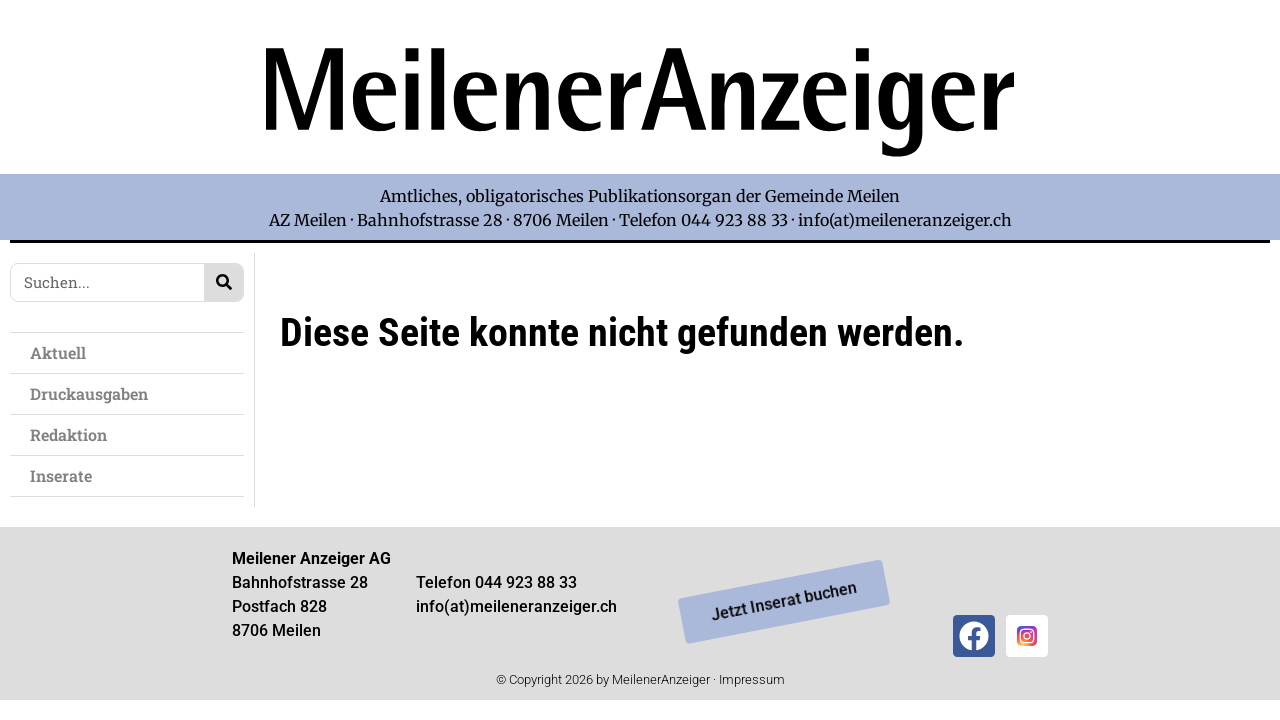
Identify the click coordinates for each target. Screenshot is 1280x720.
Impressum (752, 679)
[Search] (223, 282)
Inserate (61, 475)
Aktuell (58, 352)
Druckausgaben (89, 393)
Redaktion (68, 434)
